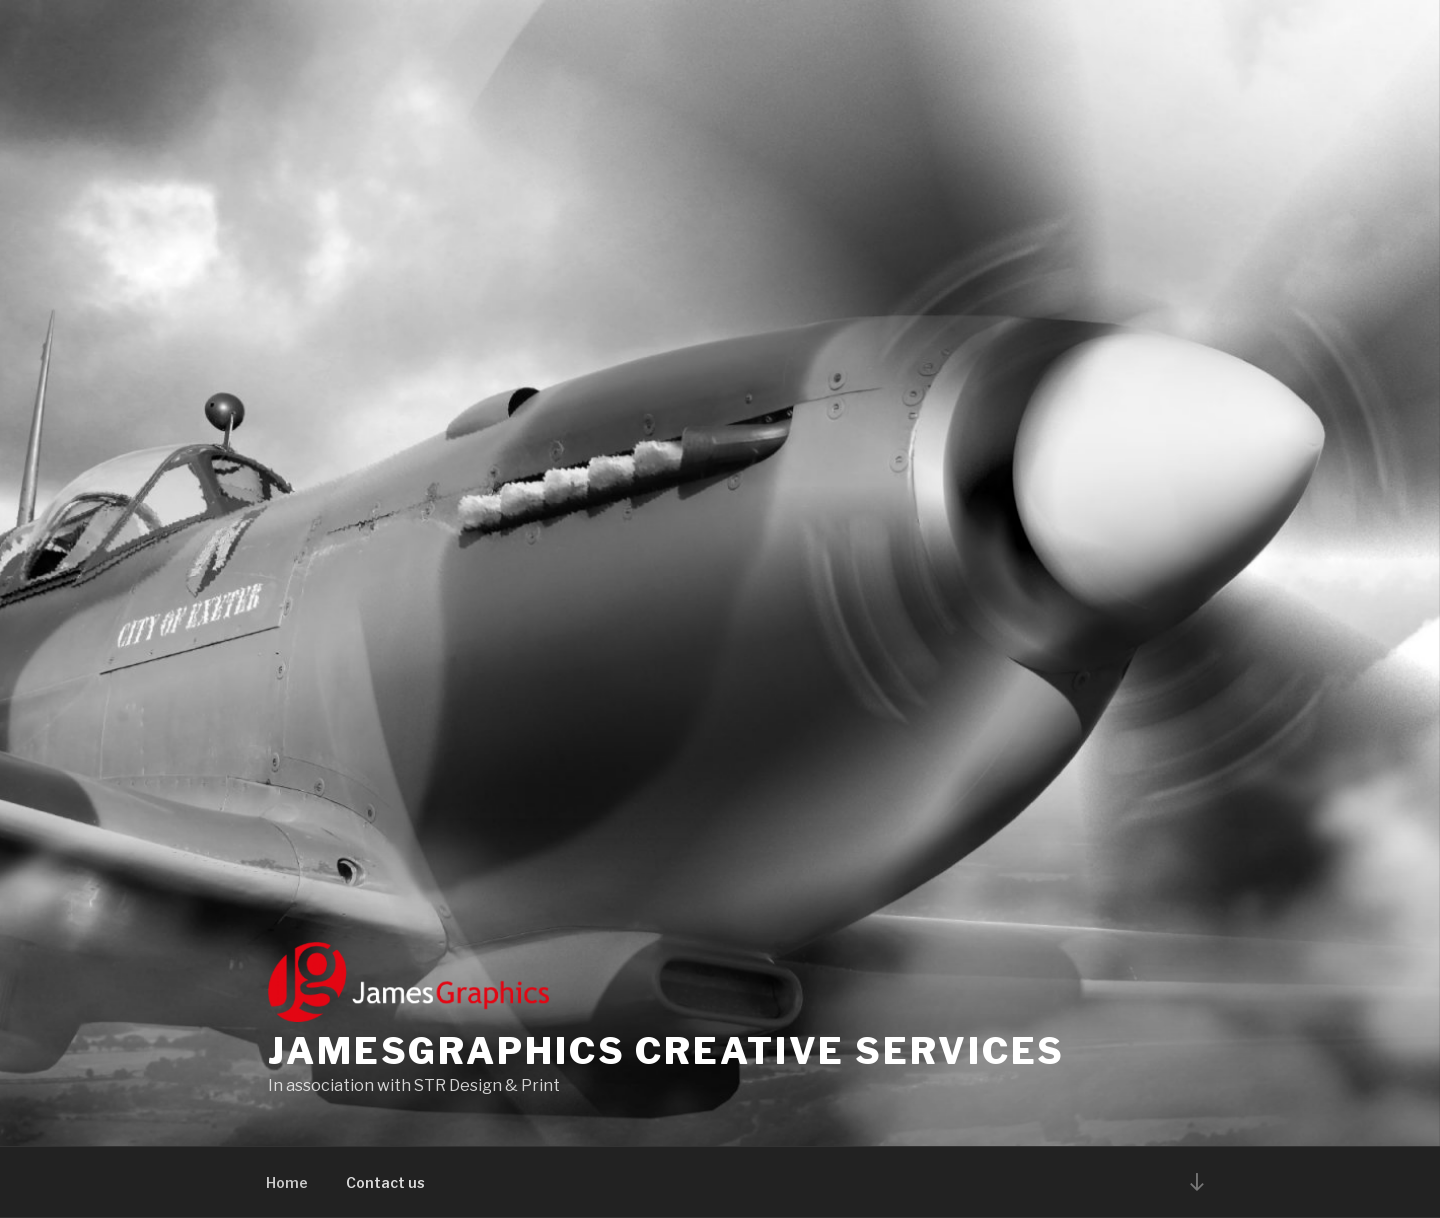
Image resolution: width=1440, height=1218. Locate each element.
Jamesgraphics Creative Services (666, 1051)
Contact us (385, 1182)
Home (287, 1182)
